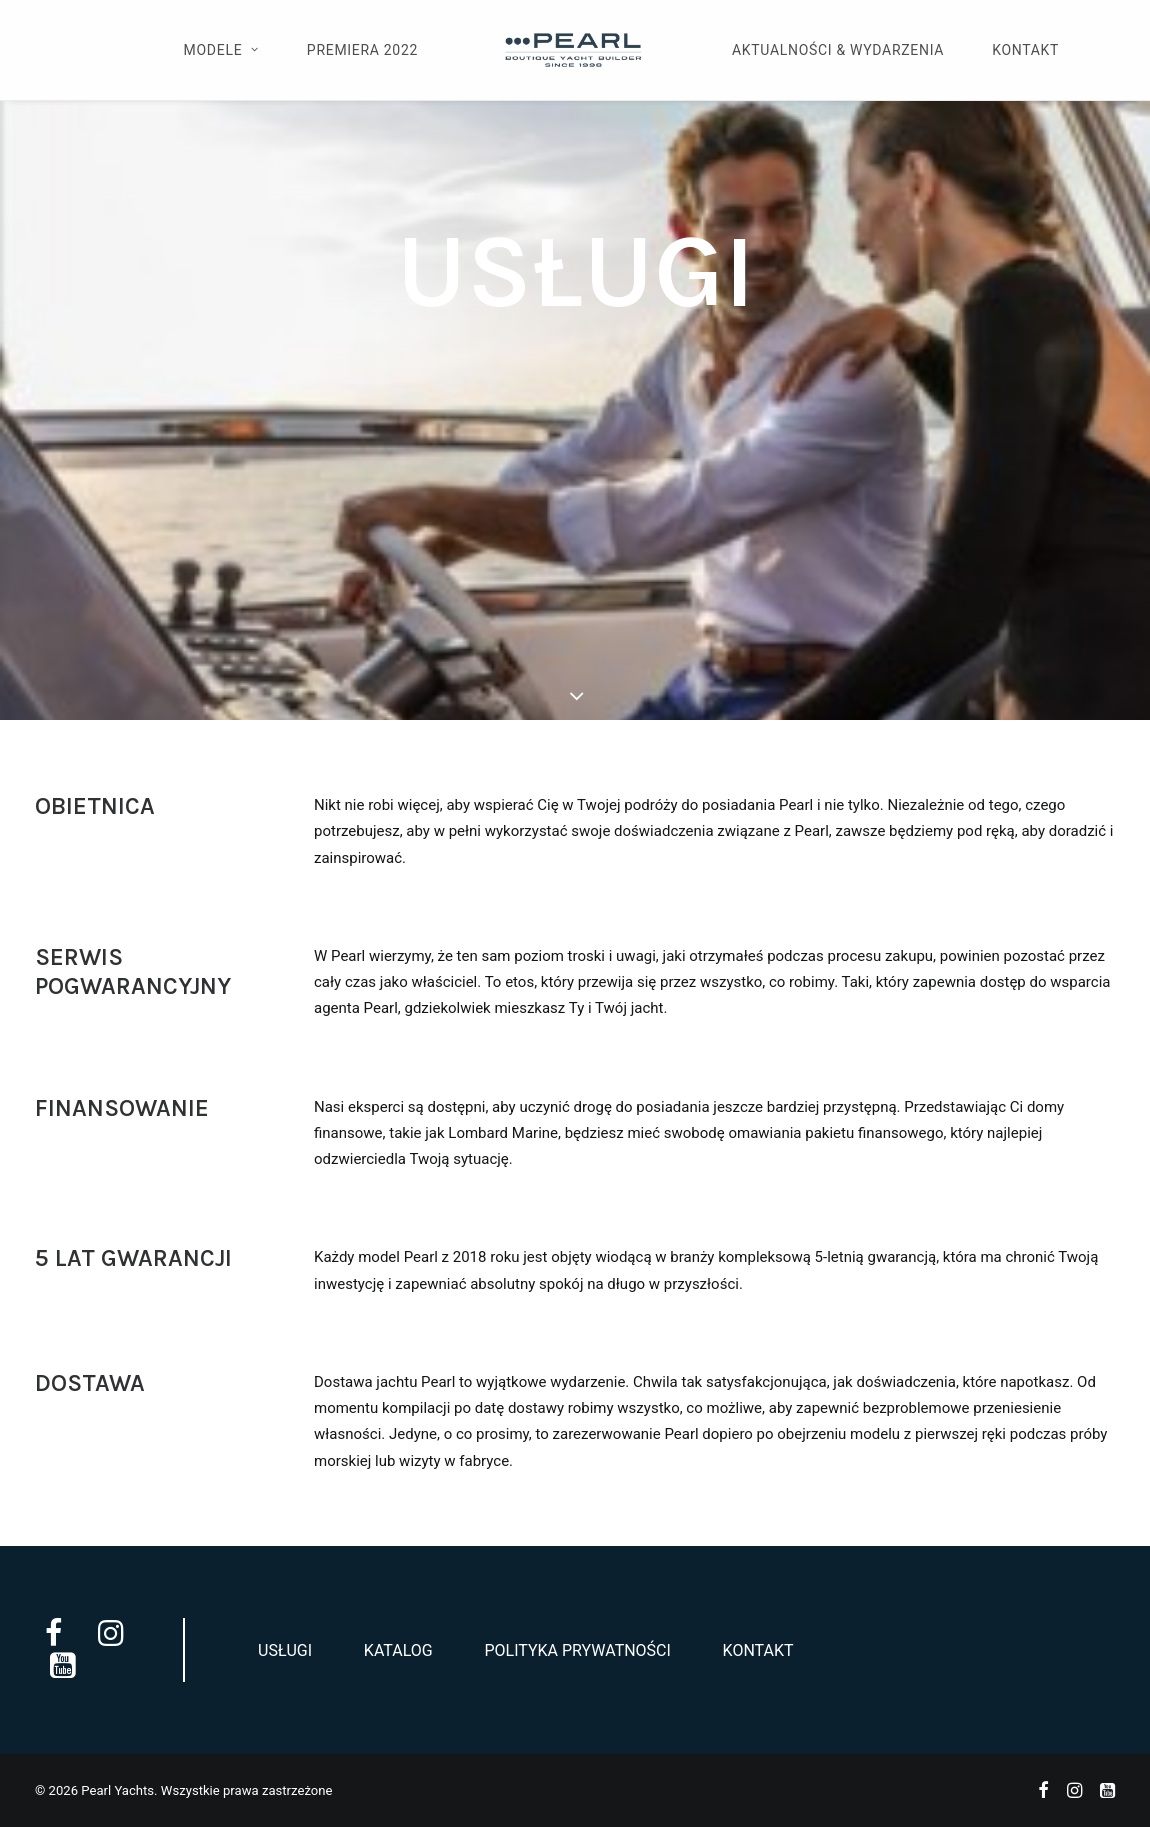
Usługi (285, 1650)
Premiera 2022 (362, 50)
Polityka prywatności (577, 1650)
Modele (221, 50)
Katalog (398, 1650)
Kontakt (1025, 50)
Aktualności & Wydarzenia (838, 50)
